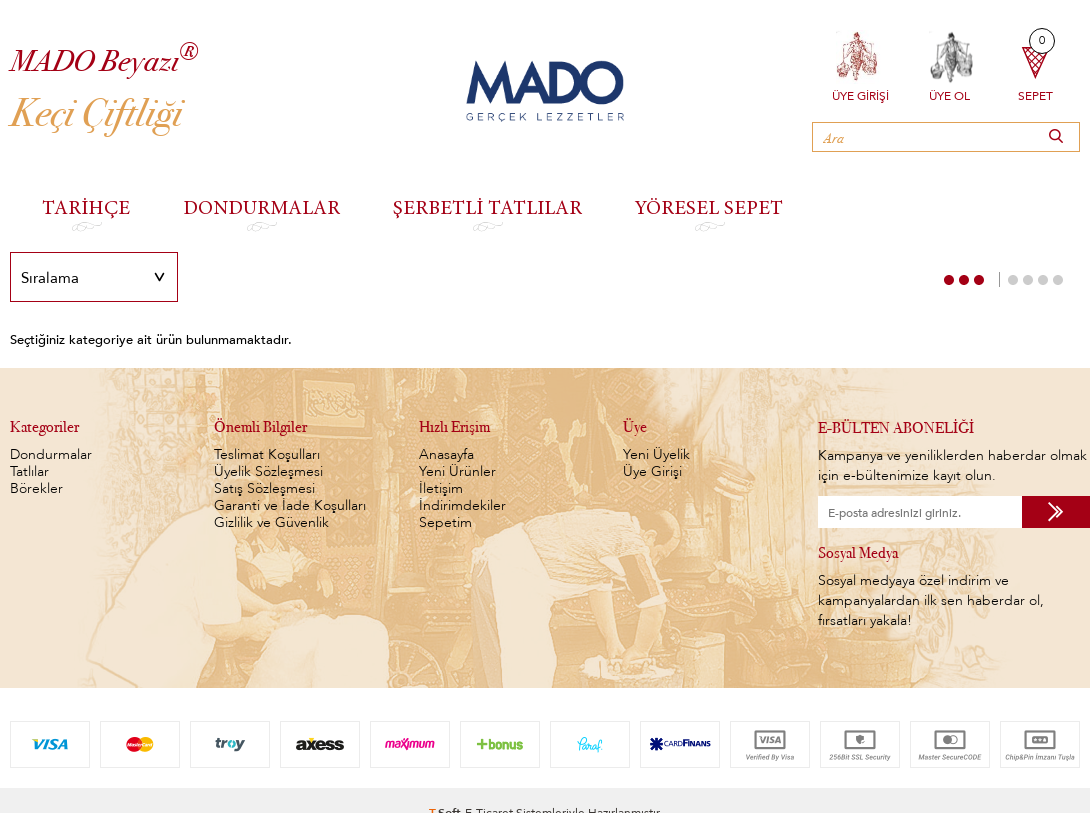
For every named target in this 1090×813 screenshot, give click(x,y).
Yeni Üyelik (656, 454)
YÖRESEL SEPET (709, 206)
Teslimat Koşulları (267, 454)
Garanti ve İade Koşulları (290, 505)
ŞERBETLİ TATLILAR (487, 206)
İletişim (441, 488)
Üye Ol (949, 94)
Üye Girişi (860, 94)
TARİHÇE (86, 206)
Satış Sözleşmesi (264, 488)
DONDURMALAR (261, 206)
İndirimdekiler (462, 505)
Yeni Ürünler (457, 471)
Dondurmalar (51, 454)
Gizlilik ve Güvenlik (271, 522)
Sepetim (445, 522)
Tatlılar (29, 471)
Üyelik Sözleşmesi (268, 471)
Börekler (36, 488)
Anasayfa (446, 454)
